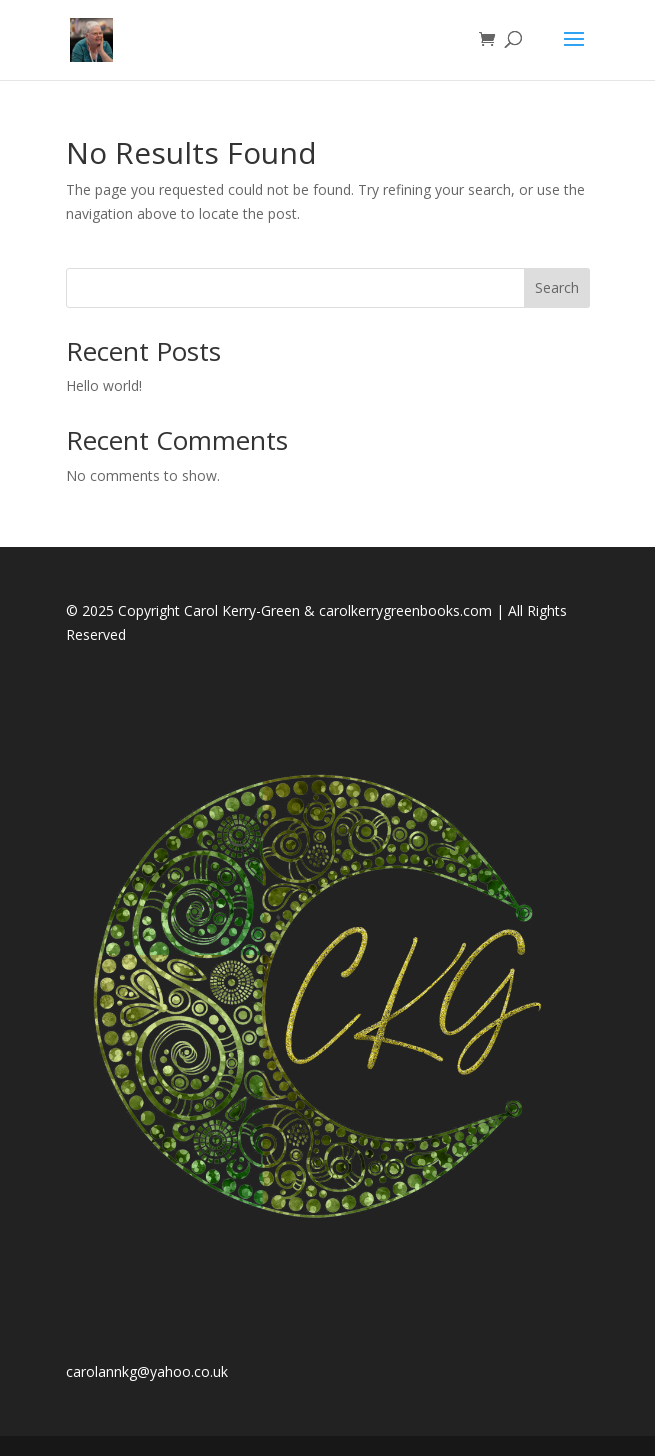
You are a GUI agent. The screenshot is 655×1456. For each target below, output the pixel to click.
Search (557, 287)
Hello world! (104, 385)
